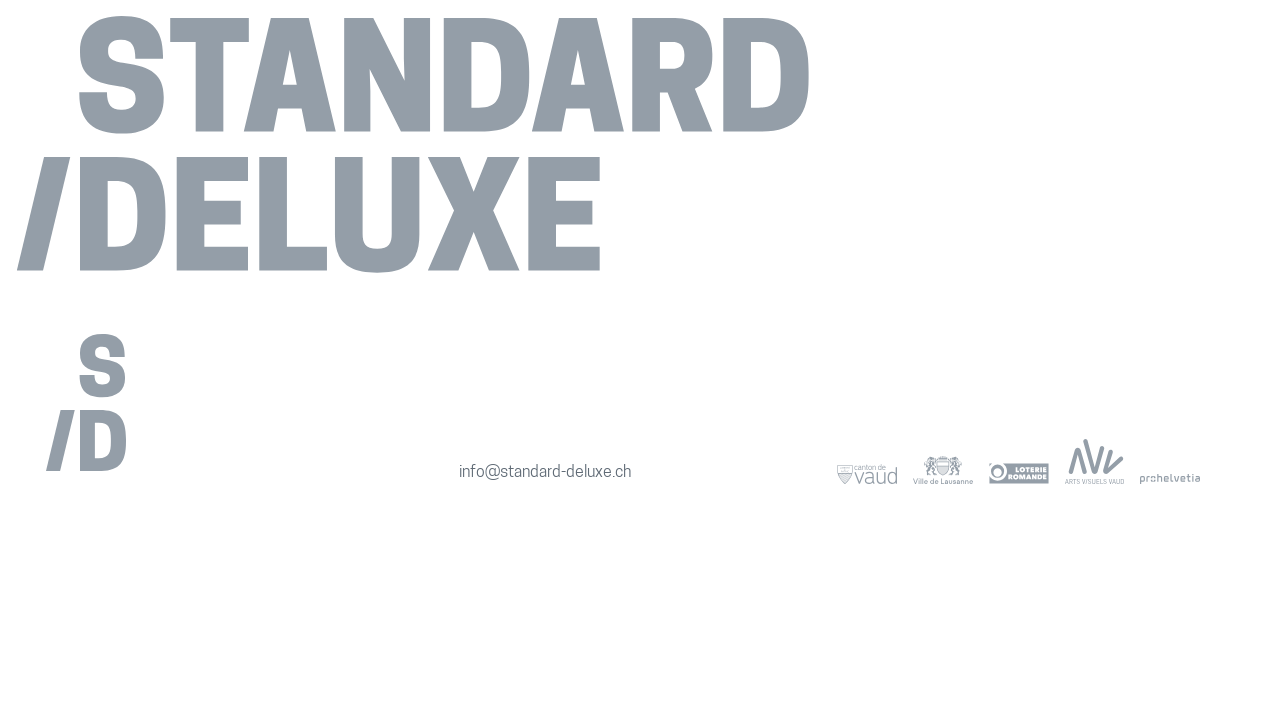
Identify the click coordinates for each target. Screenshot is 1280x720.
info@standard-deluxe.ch (545, 473)
